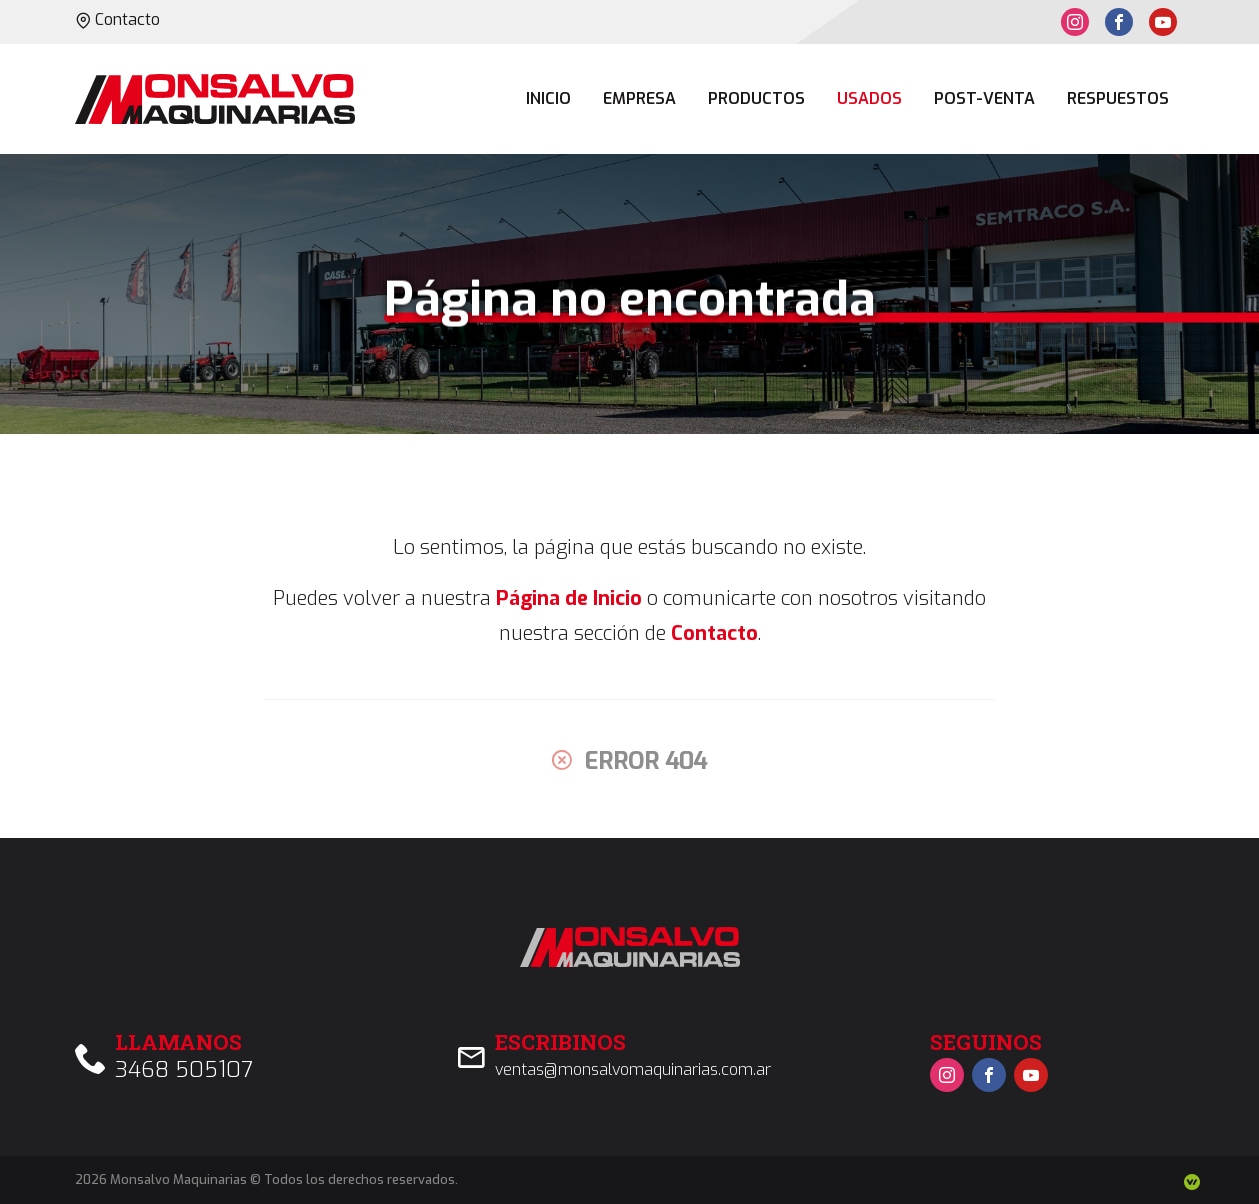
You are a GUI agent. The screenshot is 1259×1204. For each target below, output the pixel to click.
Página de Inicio (569, 598)
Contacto (117, 19)
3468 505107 (184, 1069)
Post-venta (984, 98)
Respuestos (1118, 98)
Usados (869, 98)
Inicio (548, 98)
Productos (756, 98)
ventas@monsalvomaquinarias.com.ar (633, 1069)
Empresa (639, 98)
